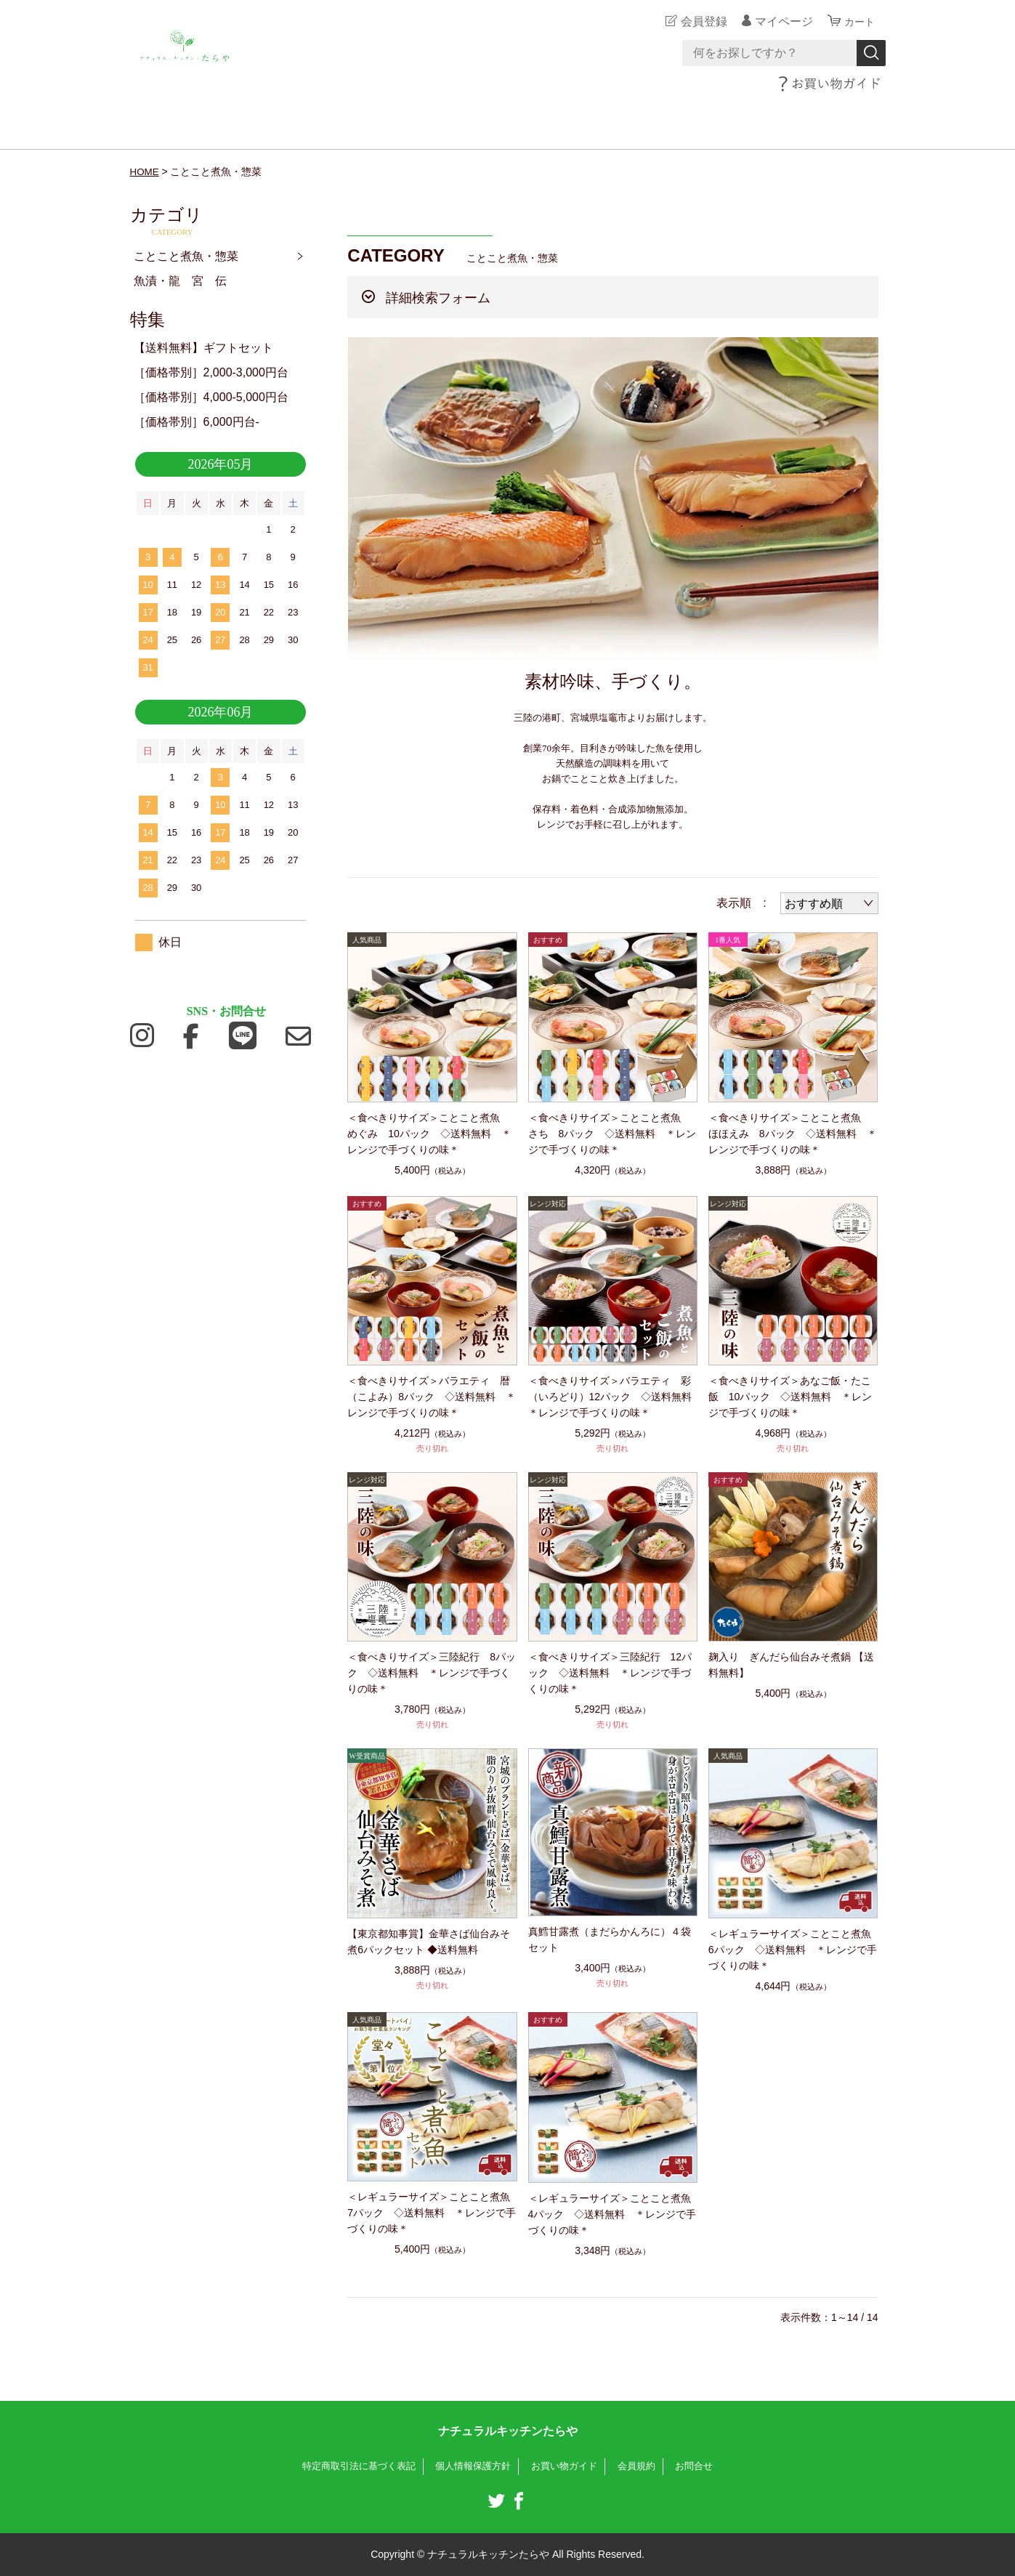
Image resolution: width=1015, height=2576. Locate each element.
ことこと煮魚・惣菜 (186, 256)
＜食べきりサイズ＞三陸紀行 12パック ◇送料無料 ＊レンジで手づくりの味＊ (610, 1673)
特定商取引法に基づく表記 (350, 2465)
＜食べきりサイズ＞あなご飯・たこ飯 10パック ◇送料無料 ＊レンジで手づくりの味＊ (790, 1396)
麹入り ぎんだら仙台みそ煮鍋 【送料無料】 (791, 1665)
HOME (145, 171)
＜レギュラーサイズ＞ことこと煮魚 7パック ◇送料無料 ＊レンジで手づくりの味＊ (432, 2212)
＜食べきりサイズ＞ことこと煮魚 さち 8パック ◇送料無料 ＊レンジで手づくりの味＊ (612, 1133)
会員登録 (699, 21)
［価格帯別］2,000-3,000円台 (211, 372)
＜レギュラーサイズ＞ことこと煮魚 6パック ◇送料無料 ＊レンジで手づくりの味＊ (793, 1949)
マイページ (780, 21)
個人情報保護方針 (472, 2465)
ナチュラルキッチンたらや (508, 2431)
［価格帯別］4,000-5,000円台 (211, 397)
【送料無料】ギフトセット (203, 348)
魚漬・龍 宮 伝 (180, 281)
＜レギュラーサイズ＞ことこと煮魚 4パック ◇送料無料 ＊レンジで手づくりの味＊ (612, 2214)
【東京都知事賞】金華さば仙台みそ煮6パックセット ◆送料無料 (428, 1941)
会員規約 (644, 2465)
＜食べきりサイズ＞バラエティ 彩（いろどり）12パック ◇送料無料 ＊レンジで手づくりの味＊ (612, 1396)
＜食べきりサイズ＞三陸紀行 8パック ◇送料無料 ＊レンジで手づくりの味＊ (431, 1673)
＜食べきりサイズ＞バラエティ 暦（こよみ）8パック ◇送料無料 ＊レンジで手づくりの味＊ (431, 1396)
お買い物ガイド (568, 2465)
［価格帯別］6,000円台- (196, 422)
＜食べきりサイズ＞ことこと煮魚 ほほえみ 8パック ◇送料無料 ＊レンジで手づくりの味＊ (792, 1133)
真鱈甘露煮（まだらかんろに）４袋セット (609, 1939)
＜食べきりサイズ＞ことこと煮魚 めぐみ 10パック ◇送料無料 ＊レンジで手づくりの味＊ (429, 1133)
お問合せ (705, 2465)
